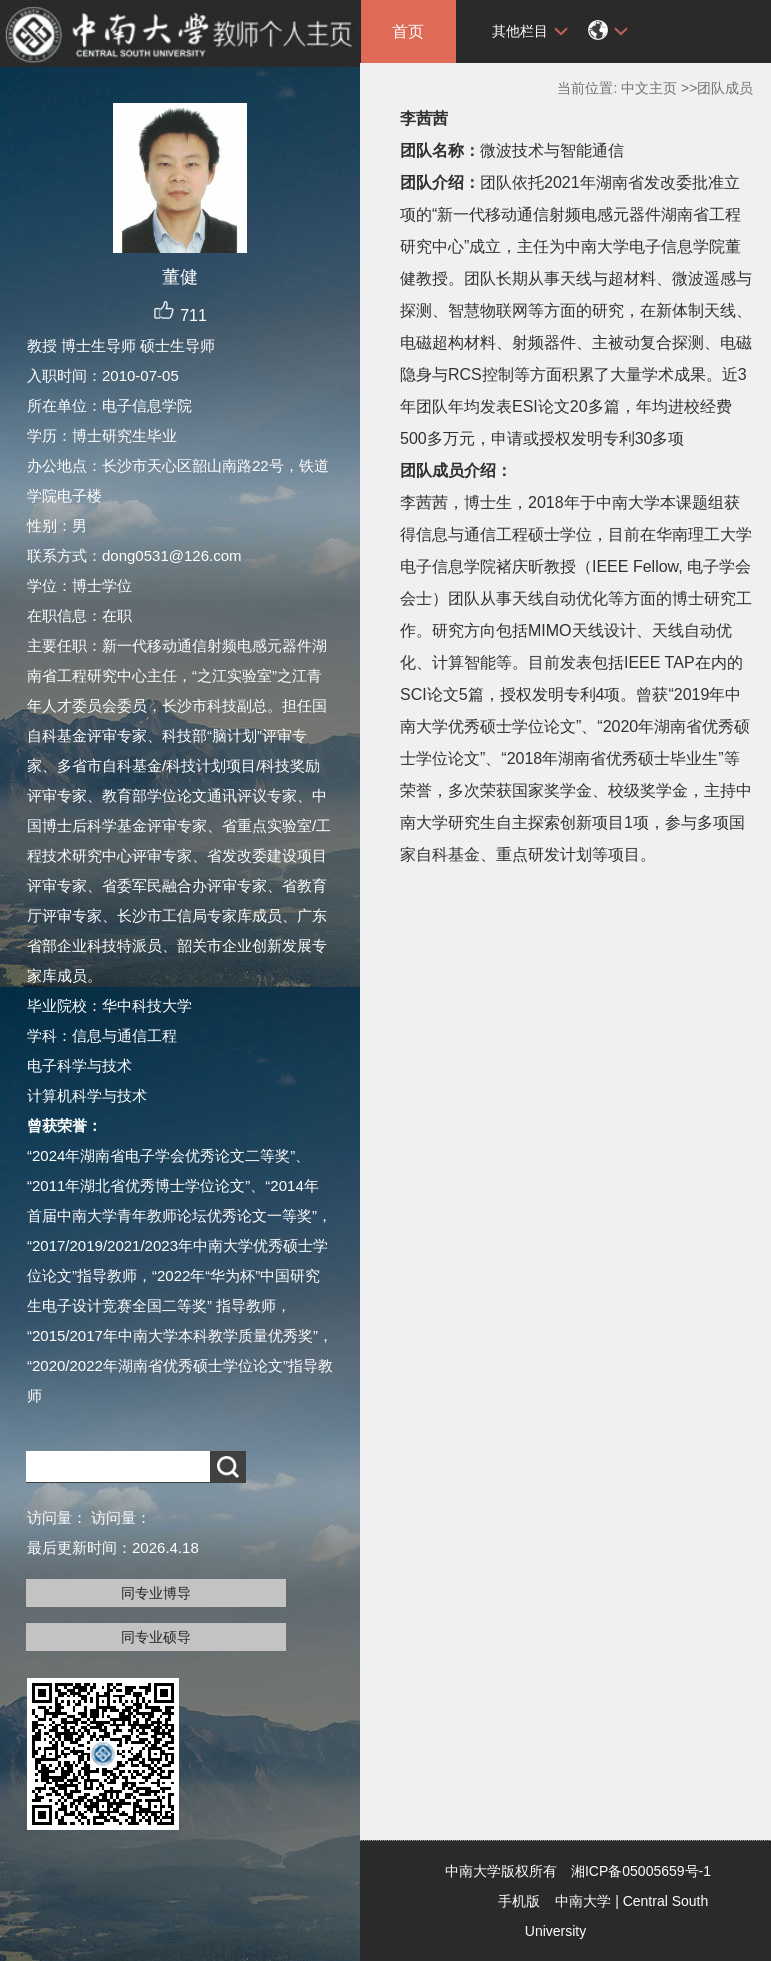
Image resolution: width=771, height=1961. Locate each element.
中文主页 (649, 88)
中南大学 (583, 1901)
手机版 (519, 1901)
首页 (408, 31)
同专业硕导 (156, 1637)
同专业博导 (156, 1593)
